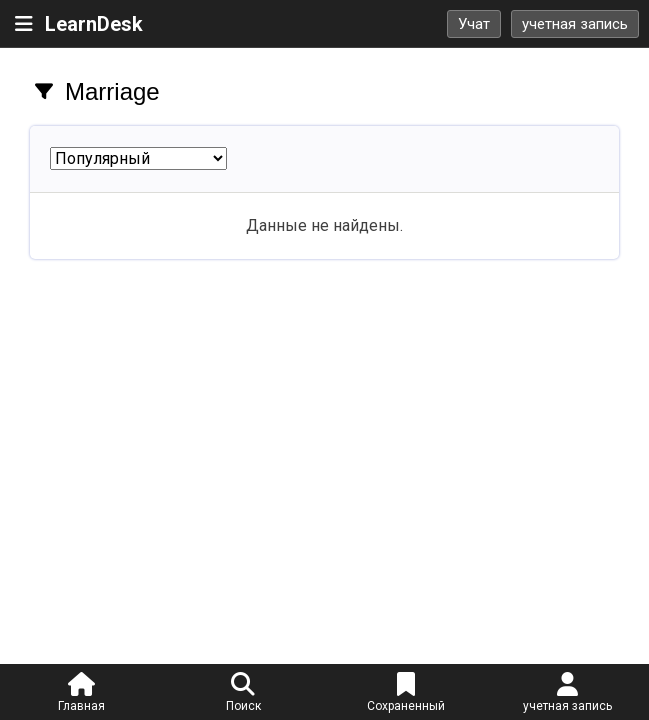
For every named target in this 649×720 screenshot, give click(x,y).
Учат (474, 24)
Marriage (112, 91)
